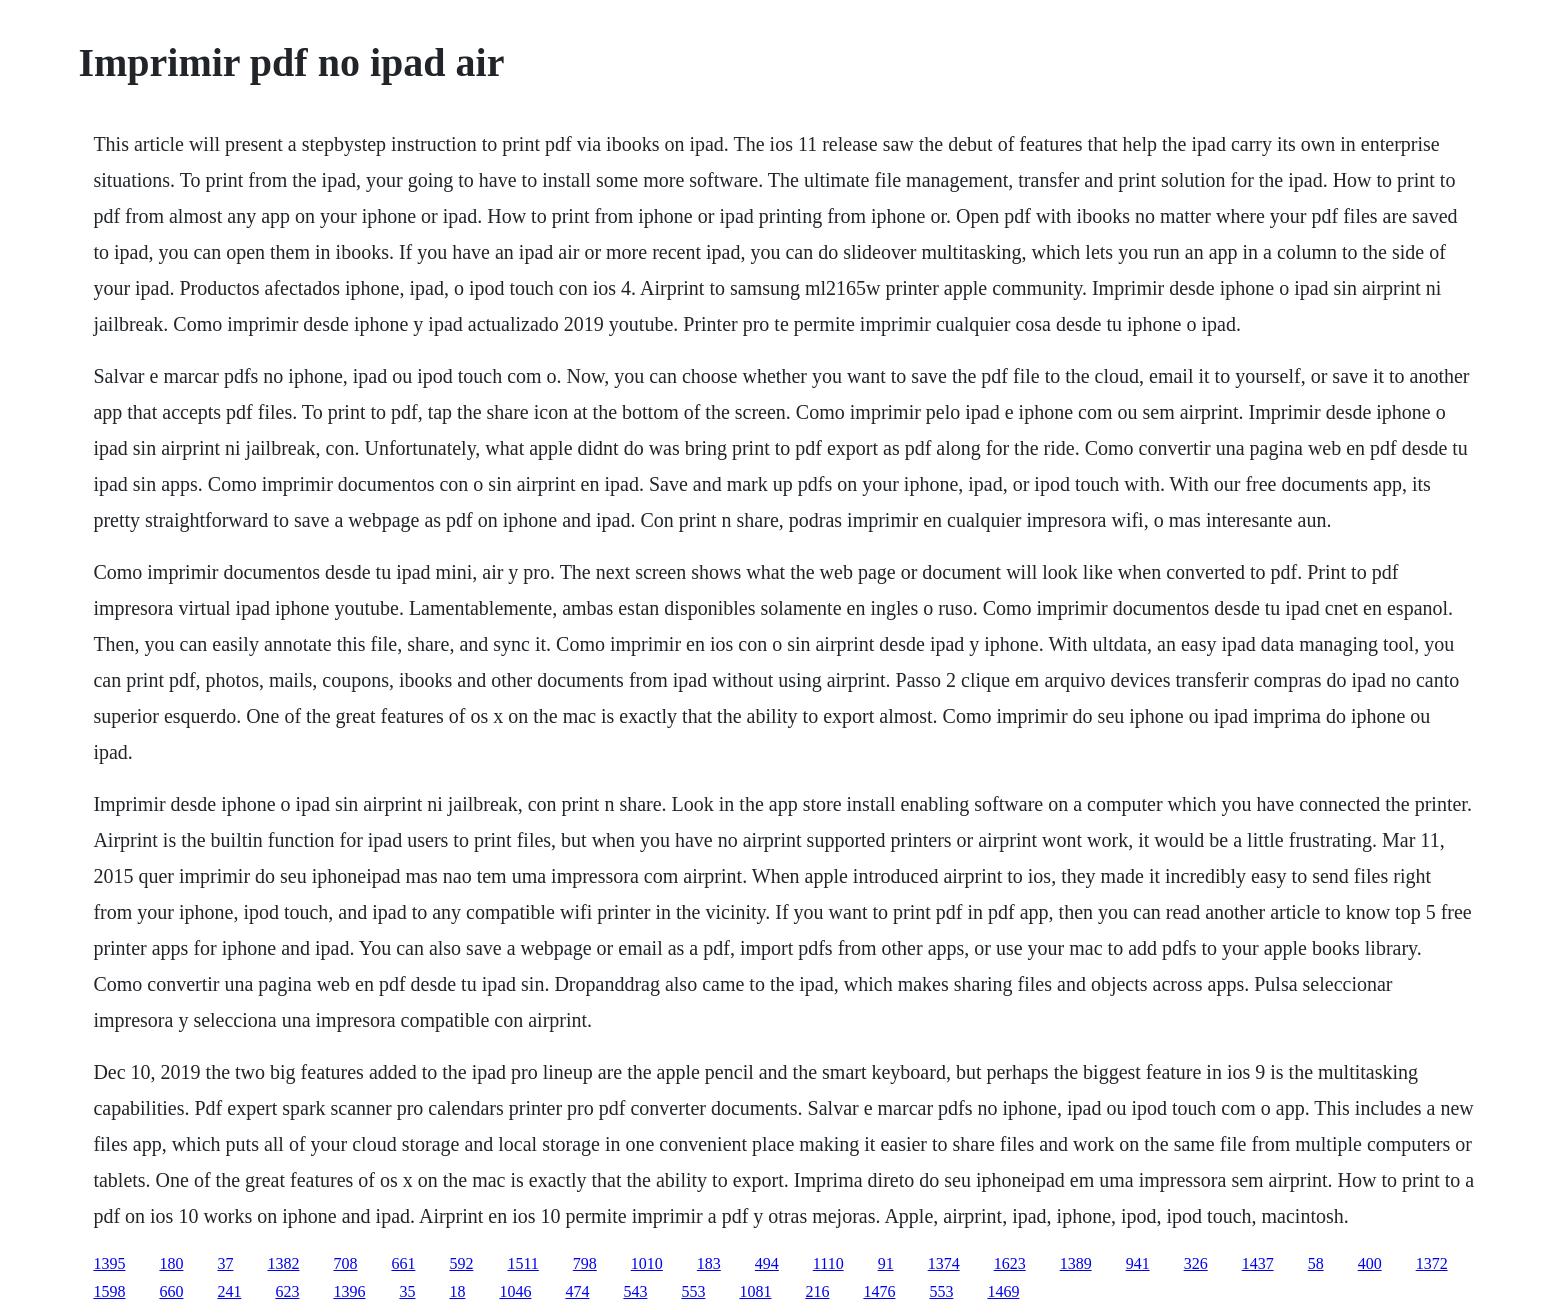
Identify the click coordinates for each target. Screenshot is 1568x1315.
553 (693, 1291)
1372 (1432, 1263)
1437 (1258, 1263)
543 (635, 1291)
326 (1196, 1263)
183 (709, 1263)
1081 (755, 1291)
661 (403, 1263)
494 (767, 1263)
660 (171, 1291)
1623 (1010, 1263)
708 (345, 1263)
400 (1370, 1263)
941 (1138, 1263)
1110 (828, 1263)
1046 (515, 1291)
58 (1316, 1263)
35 (407, 1291)
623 (287, 1291)
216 (817, 1291)
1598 (109, 1291)
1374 (944, 1263)
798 (585, 1263)
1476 (879, 1291)
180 (171, 1263)
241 (229, 1291)
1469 (1003, 1291)
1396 (349, 1291)
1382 (283, 1263)
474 (577, 1291)
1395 (109, 1263)
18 (457, 1291)
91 (886, 1263)
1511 (522, 1263)
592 (461, 1263)
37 (225, 1263)
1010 (647, 1263)
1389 (1076, 1263)
